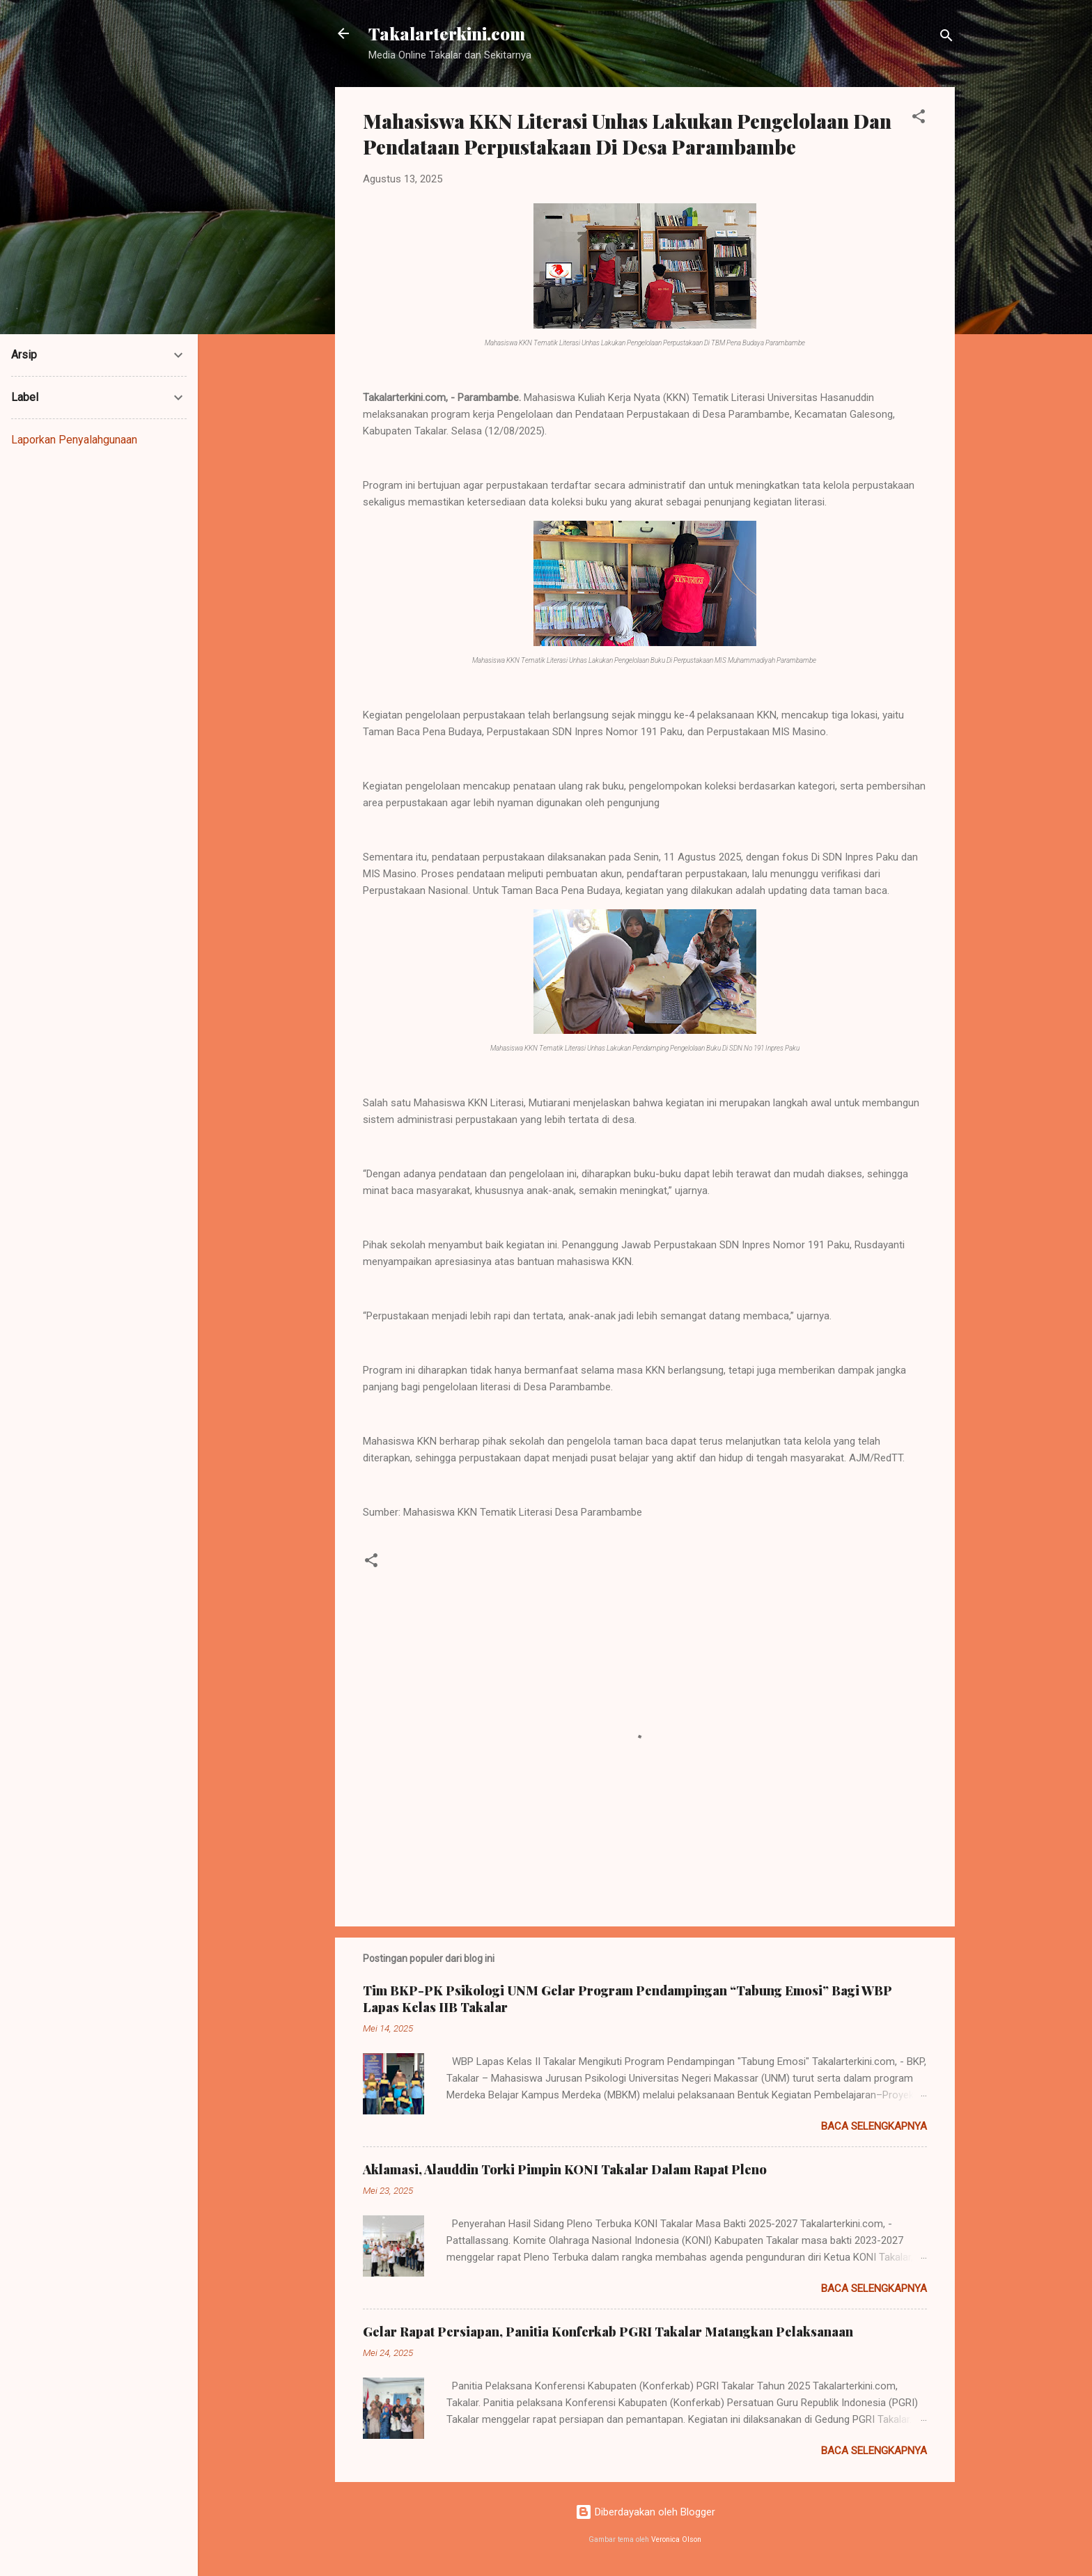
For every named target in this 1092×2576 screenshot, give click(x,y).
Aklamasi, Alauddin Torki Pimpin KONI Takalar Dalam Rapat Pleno (565, 2169)
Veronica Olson (676, 2539)
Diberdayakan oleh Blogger (645, 2512)
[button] (918, 118)
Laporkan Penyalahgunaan (74, 439)
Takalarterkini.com (446, 33)
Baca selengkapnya (874, 2126)
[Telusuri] (946, 38)
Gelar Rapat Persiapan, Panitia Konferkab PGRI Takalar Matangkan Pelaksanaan (608, 2331)
